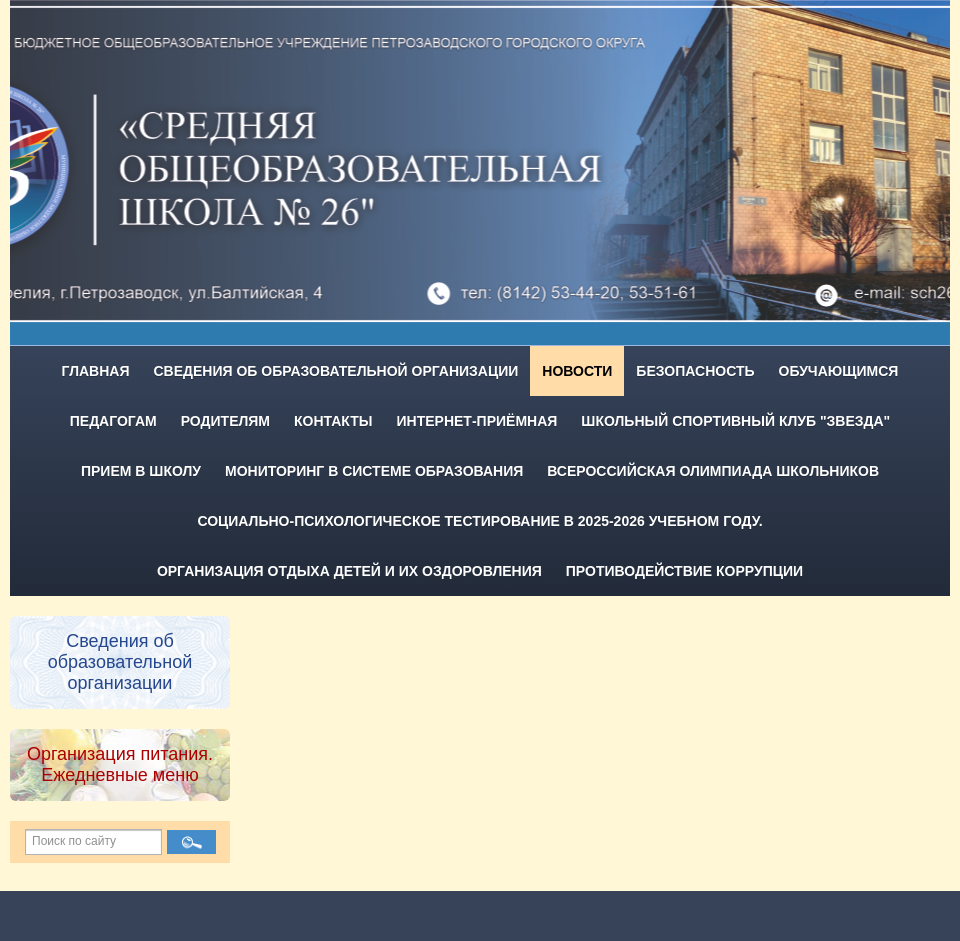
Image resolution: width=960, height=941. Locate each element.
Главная (96, 371)
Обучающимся (839, 371)
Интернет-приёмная (477, 421)
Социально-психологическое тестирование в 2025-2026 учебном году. (479, 521)
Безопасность (695, 371)
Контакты (333, 421)
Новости (577, 371)
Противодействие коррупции (684, 571)
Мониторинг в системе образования (374, 471)
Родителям (225, 421)
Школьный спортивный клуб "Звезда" (735, 421)
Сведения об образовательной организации (335, 371)
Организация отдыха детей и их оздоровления (349, 571)
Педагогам (113, 421)
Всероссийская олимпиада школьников (713, 471)
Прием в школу (141, 471)
